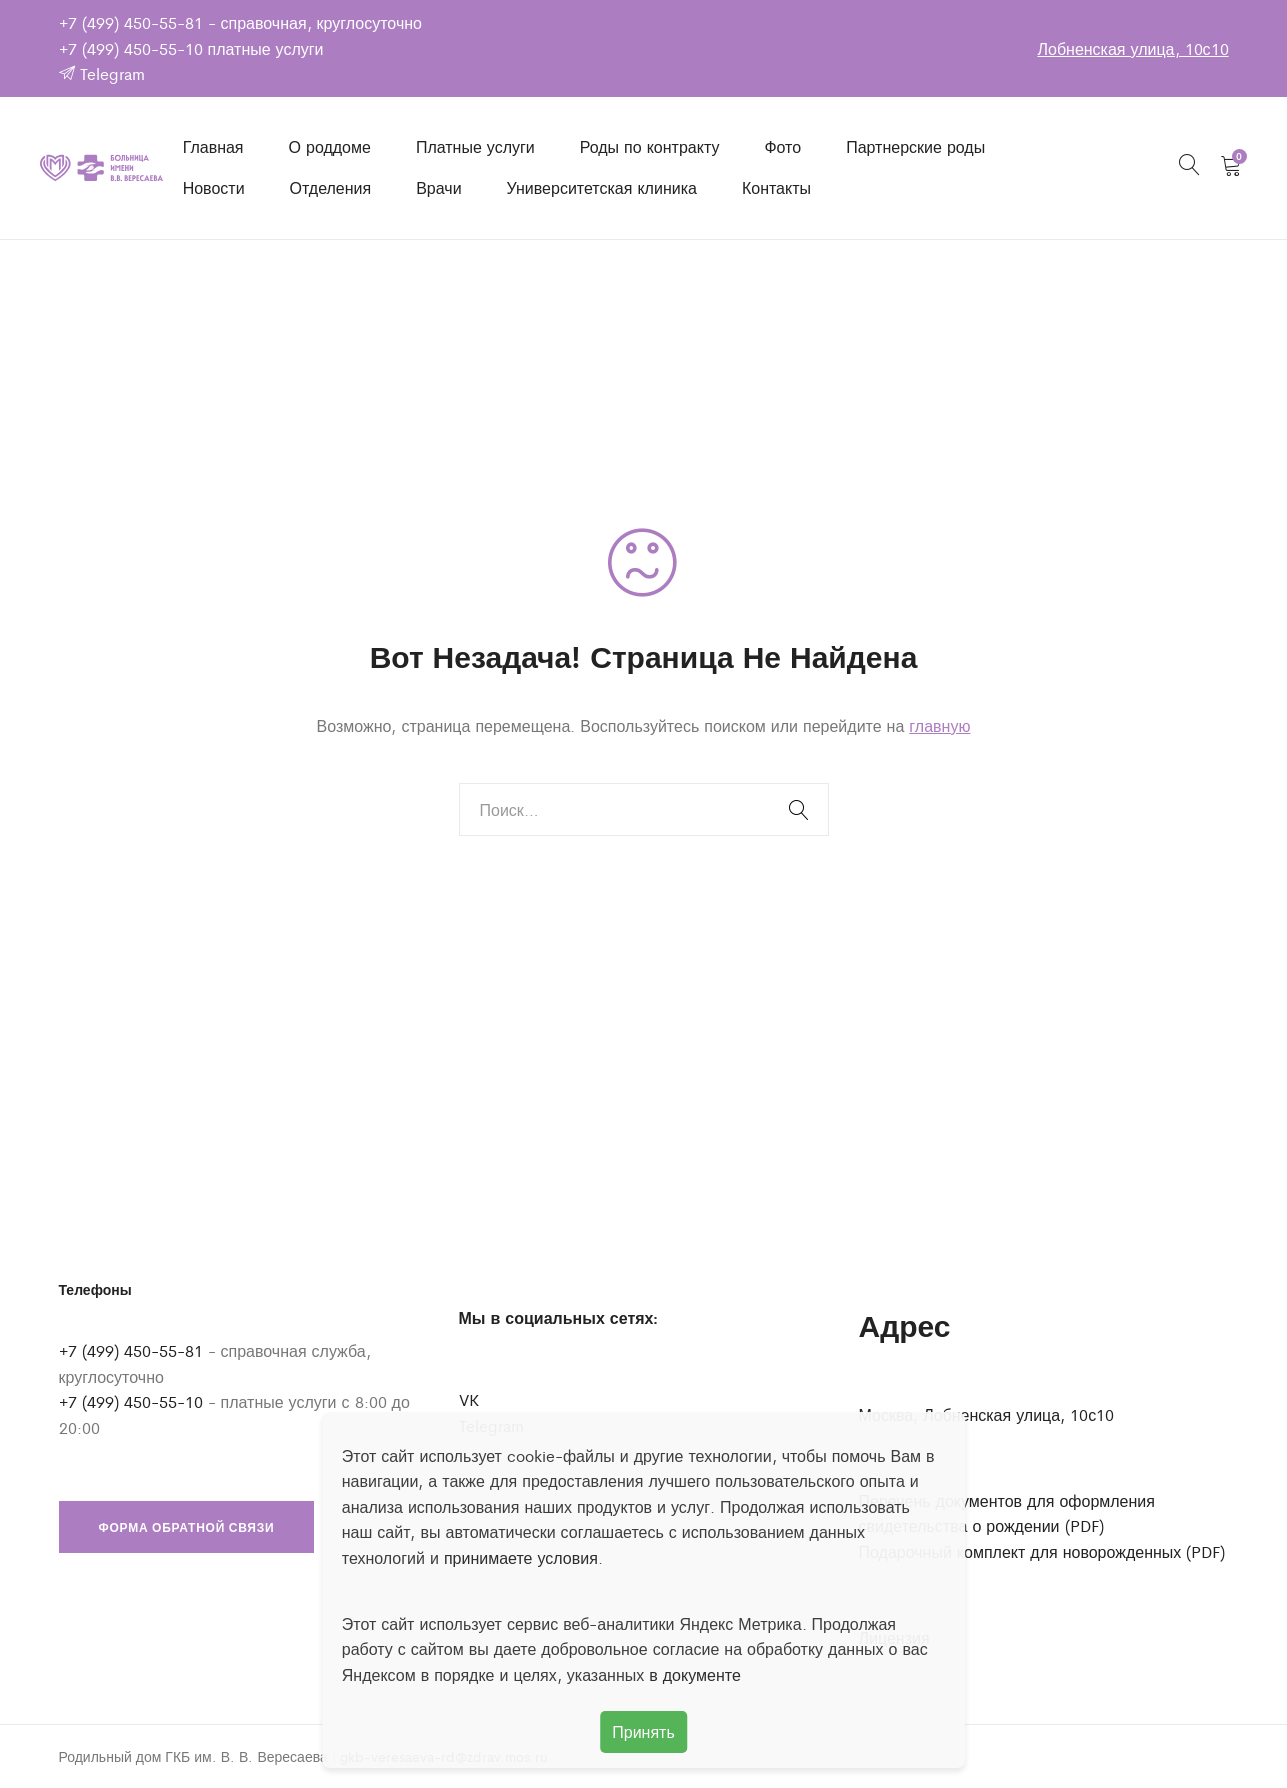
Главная (213, 146)
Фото (782, 146)
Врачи (438, 187)
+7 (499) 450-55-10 (131, 48)
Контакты (776, 187)
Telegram (102, 73)
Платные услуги (475, 146)
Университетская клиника (602, 187)
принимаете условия (521, 1557)
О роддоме (330, 146)
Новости (214, 187)
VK (469, 1399)
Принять (643, 1731)
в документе (695, 1674)
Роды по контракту (650, 146)
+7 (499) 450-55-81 (131, 22)
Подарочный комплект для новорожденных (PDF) (1042, 1551)
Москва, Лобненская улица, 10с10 (987, 1414)
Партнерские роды (915, 146)
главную (939, 725)
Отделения (331, 187)
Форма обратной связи (187, 1527)
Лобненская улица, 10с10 (1132, 48)
